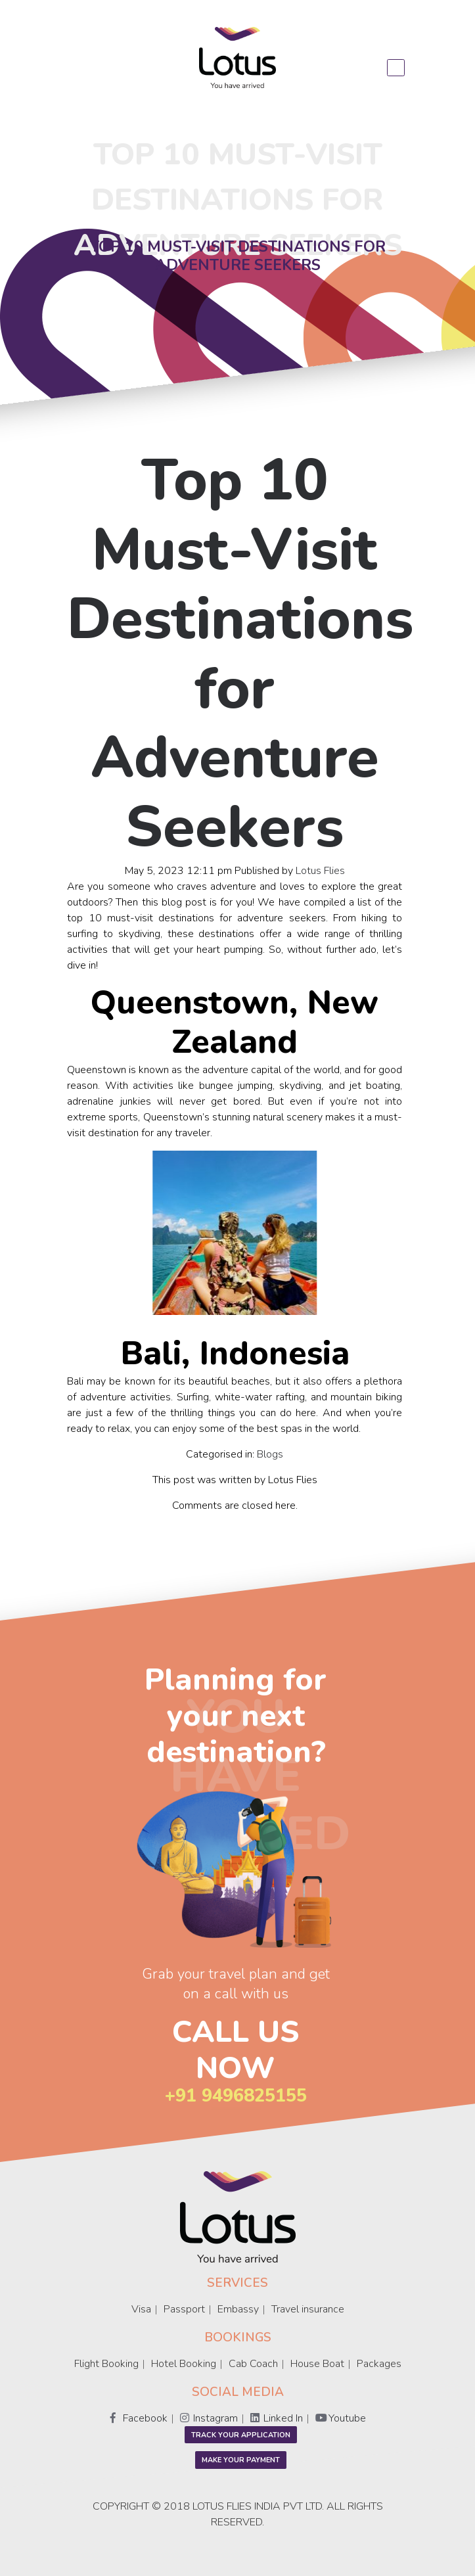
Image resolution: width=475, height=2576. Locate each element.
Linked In (276, 2418)
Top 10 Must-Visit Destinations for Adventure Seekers (240, 654)
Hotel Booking (183, 2364)
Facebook (139, 2418)
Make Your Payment (241, 2460)
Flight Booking (106, 2364)
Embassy (238, 2309)
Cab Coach (253, 2364)
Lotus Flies (319, 870)
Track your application (240, 2435)
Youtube (340, 2418)
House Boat (317, 2364)
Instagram (209, 2418)
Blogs (270, 1453)
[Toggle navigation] (396, 68)
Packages (379, 2364)
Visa (141, 2309)
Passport (184, 2309)
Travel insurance (307, 2309)
